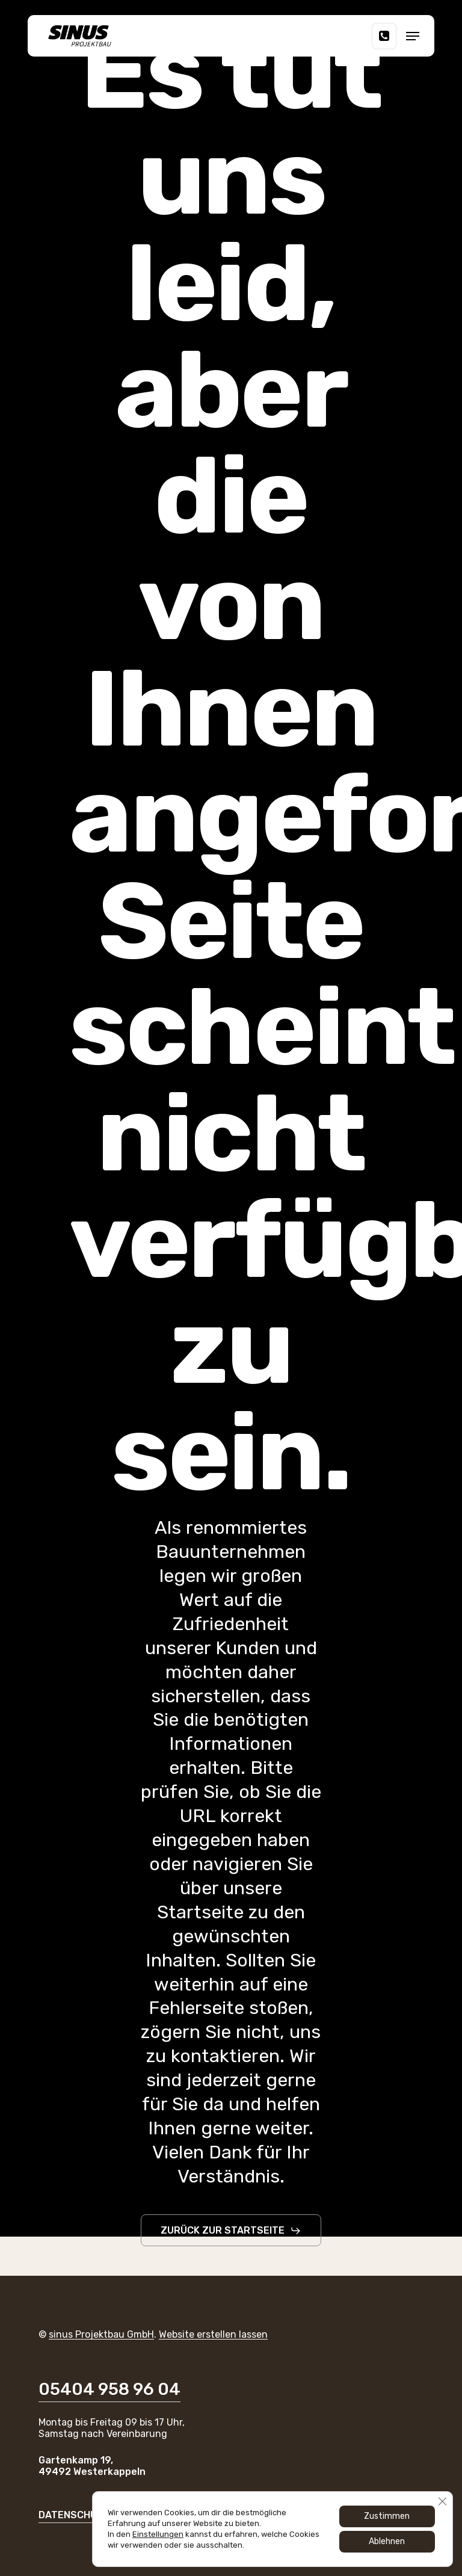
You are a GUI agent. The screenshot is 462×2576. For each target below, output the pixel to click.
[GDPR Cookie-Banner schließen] (442, 2501)
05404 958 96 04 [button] (109, 2389)
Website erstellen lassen (213, 2334)
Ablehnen (387, 2541)
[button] (412, 36)
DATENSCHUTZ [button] (74, 2515)
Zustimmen (387, 2516)
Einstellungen (157, 2534)
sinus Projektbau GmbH (101, 2334)
